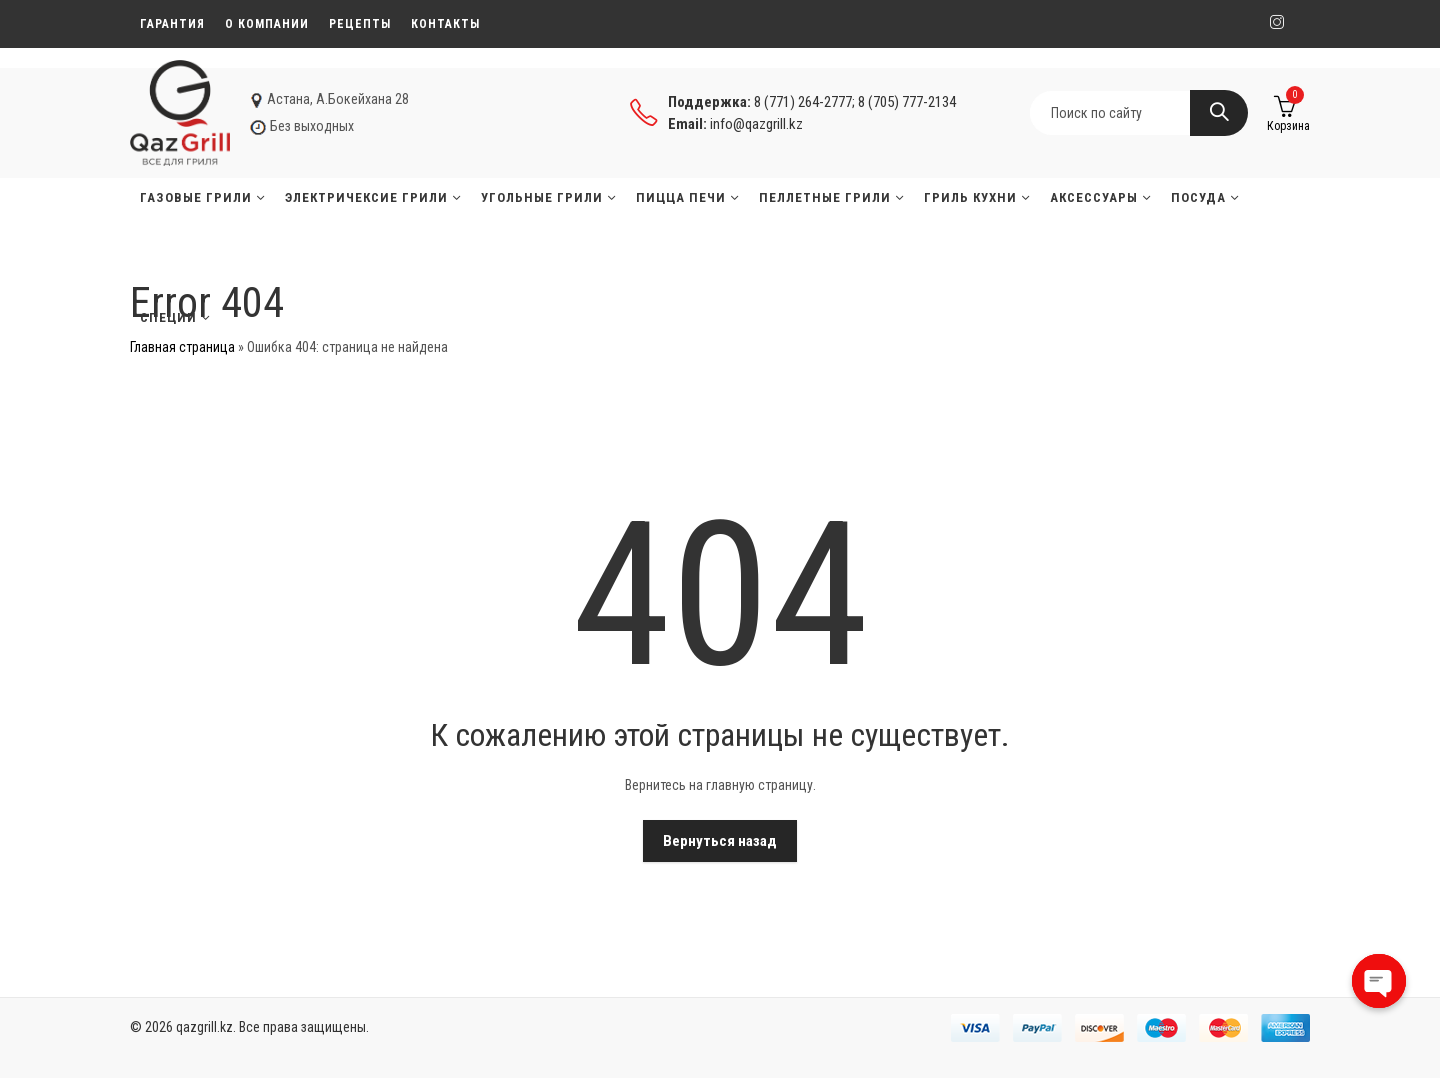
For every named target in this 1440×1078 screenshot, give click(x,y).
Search (1219, 113)
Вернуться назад (720, 841)
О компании (267, 24)
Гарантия (172, 24)
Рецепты (360, 24)
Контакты (445, 24)
